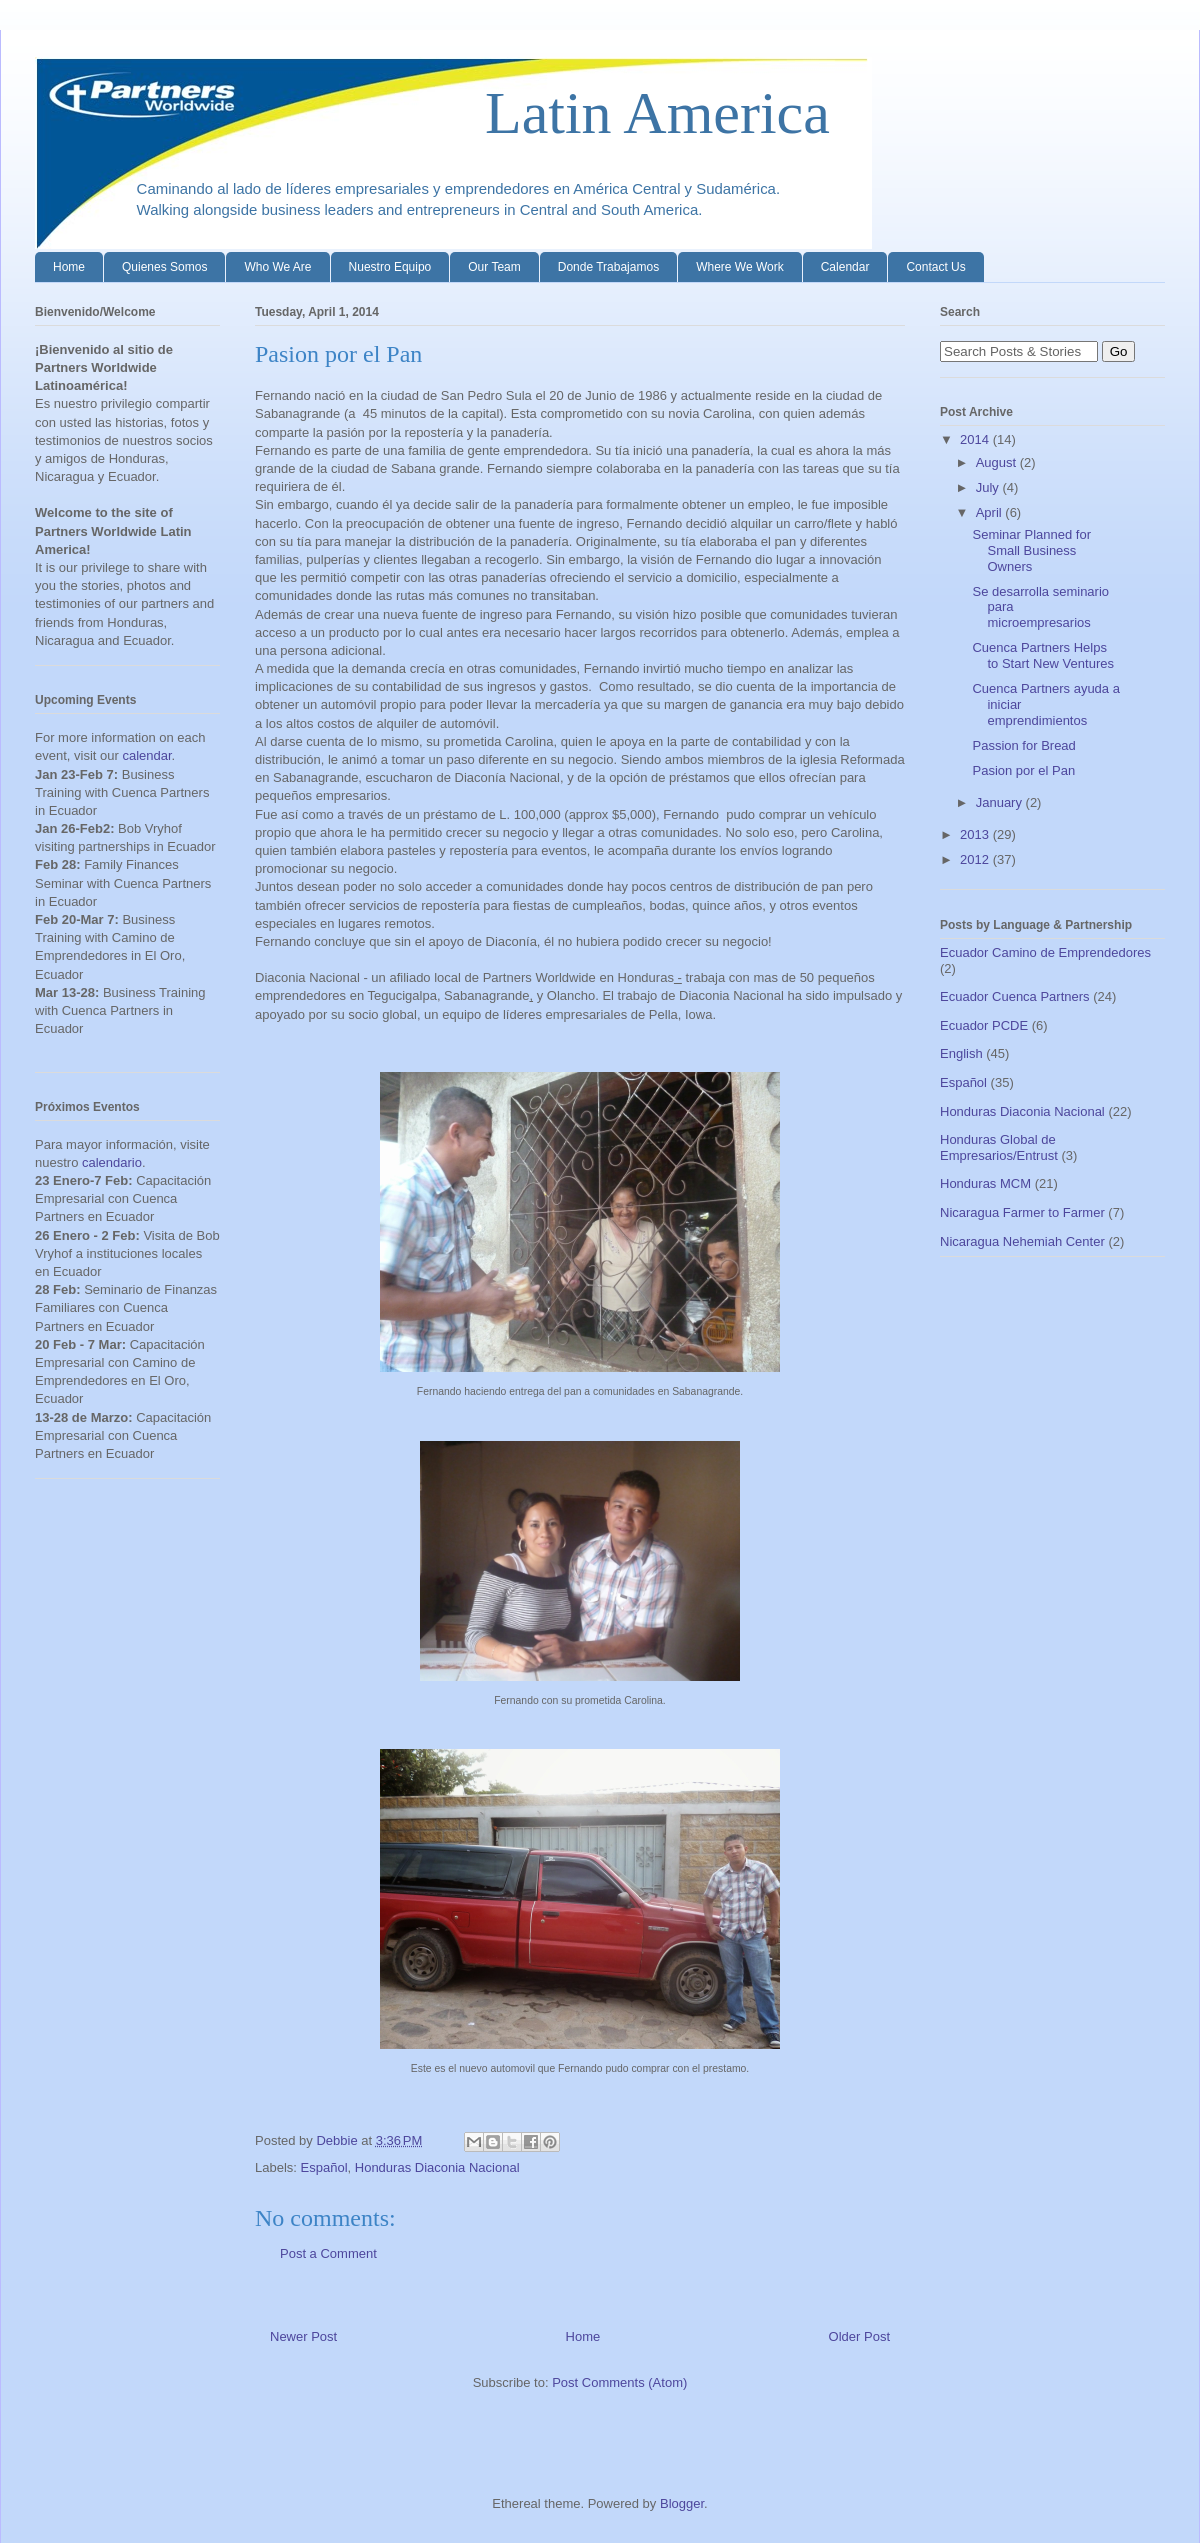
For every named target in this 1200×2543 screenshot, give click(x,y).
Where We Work (740, 267)
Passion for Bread (1023, 745)
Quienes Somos (164, 267)
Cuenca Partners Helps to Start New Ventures (1042, 655)
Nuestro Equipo (390, 267)
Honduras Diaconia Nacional (437, 2167)
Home (69, 267)
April (991, 512)
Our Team (494, 267)
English (961, 1053)
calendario (112, 1162)
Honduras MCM (985, 1183)
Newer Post (303, 2336)
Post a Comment (328, 2253)
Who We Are (277, 267)
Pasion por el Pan (1023, 770)
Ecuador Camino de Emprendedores (1045, 952)
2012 (976, 859)
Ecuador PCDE (984, 1025)
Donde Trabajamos (608, 267)
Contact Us (935, 267)
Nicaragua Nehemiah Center (1022, 1241)
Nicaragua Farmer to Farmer (1022, 1212)
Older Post (859, 2336)
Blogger (682, 2503)
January (1001, 802)
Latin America (432, 113)
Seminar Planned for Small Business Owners (1031, 550)
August (998, 462)
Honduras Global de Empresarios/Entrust (999, 1147)
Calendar (845, 267)
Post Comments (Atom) (619, 2382)
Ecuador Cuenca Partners (1015, 996)
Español (324, 2167)
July (989, 487)
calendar (146, 755)
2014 (976, 439)
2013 (976, 834)
